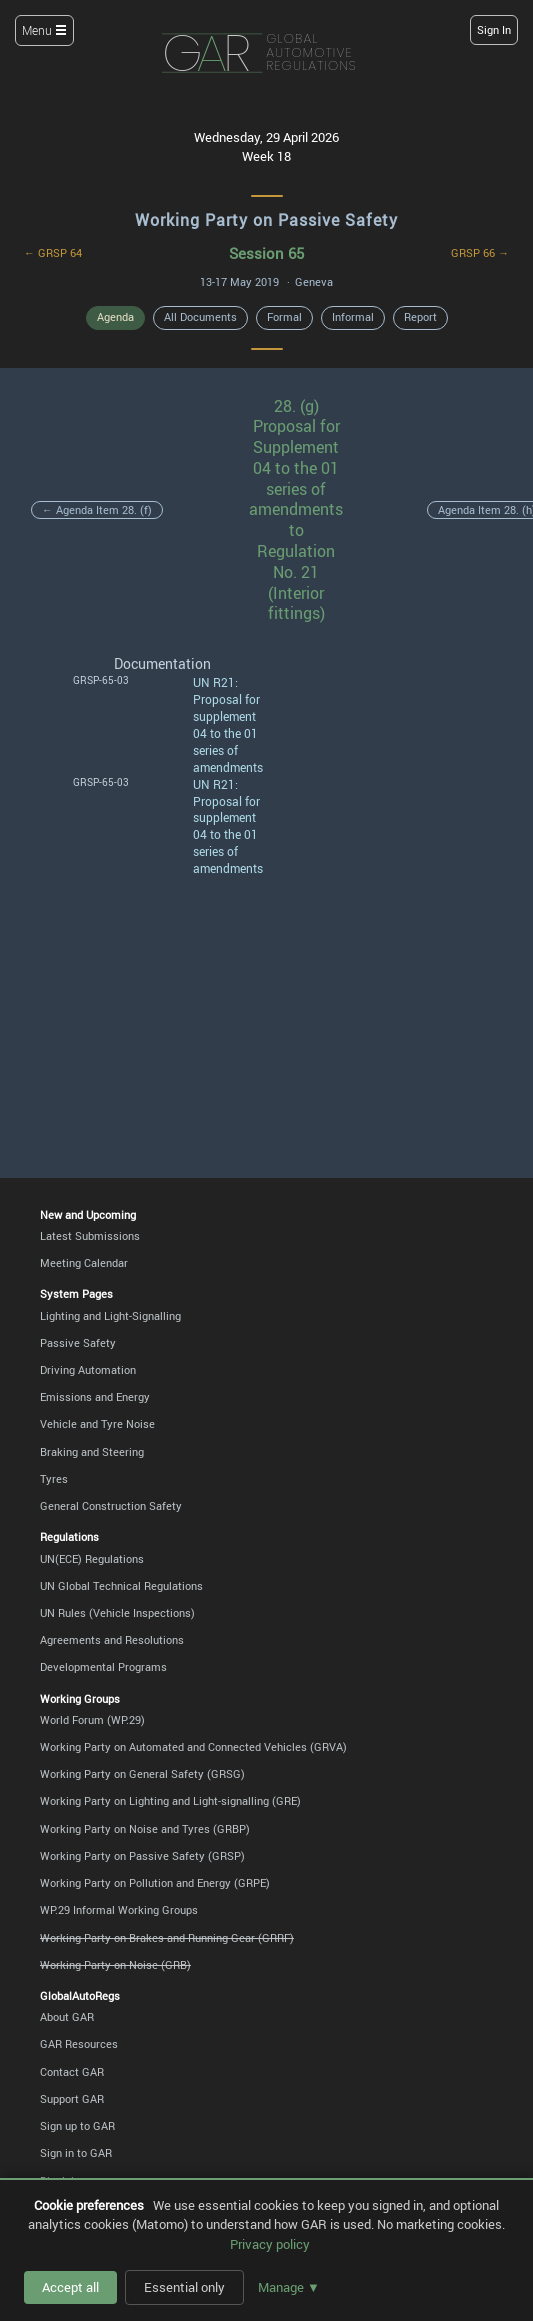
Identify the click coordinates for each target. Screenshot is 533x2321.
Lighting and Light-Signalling (110, 1316)
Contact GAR (72, 2072)
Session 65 (266, 253)
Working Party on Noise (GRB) (115, 1965)
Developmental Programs (103, 1667)
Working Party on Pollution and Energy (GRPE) (155, 1883)
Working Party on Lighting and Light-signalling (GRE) (170, 1801)
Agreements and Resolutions (112, 1640)
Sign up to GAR (77, 2126)
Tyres (54, 1479)
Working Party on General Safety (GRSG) (142, 1774)
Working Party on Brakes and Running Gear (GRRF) (167, 1938)
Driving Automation (88, 1370)
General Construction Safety (111, 1506)
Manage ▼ (289, 2287)
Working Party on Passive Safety (266, 220)
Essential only (184, 2287)
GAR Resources (79, 2044)
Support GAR (72, 2099)
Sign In (494, 29)
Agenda (115, 317)
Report (420, 317)
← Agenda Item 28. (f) (97, 510)
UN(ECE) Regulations (92, 1559)
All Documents (200, 317)
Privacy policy (270, 2244)
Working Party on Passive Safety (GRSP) (142, 1856)
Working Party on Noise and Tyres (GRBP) (145, 1829)
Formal (284, 317)
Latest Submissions (90, 1236)
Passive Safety (78, 1343)
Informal (353, 317)
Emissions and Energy (95, 1397)
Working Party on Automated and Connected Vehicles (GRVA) (193, 1747)
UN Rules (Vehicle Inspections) (117, 1613)
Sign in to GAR (76, 2153)
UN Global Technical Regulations (121, 1586)
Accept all (70, 2287)
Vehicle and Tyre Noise (97, 1424)
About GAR (67, 2017)
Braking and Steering (92, 1452)
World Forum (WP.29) (92, 1720)
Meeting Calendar (84, 1263)
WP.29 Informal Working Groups (119, 1910)
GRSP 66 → (480, 253)
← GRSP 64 (53, 253)
